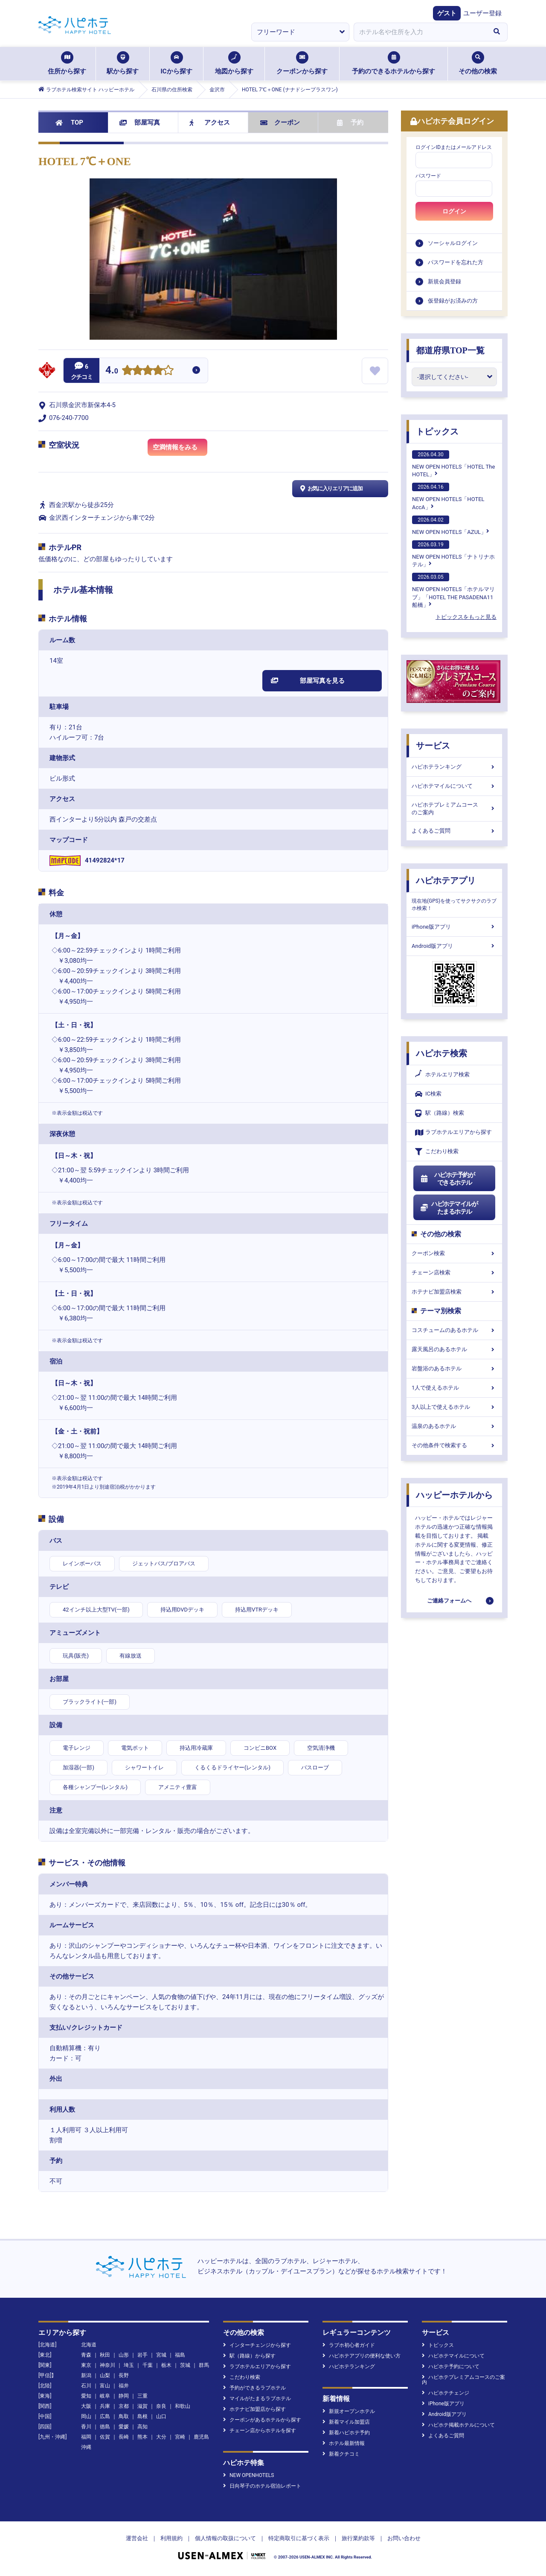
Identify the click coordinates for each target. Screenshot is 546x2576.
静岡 (124, 2396)
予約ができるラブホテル (254, 2388)
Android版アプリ (454, 946)
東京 (86, 2365)
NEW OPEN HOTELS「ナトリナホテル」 (453, 554)
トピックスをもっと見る (466, 617)
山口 (161, 2416)
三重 (142, 2396)
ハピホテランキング (454, 766)
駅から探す (123, 63)
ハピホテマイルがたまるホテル (448, 1207)
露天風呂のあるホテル (454, 1349)
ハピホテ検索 (441, 1053)
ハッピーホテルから (454, 1495)
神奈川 (107, 2365)
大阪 (86, 2406)
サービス (433, 745)
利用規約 (171, 2538)
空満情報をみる (180, 449)
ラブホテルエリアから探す (453, 1132)
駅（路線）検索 (439, 1113)
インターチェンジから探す (257, 2345)
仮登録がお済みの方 (453, 300)
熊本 (142, 2437)
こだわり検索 (437, 1151)
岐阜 (105, 2396)
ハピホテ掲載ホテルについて (458, 2425)
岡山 (86, 2416)
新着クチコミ (341, 2454)
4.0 (111, 371)
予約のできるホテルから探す (393, 63)
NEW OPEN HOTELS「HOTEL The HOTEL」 (453, 464)
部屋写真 (139, 122)
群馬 (204, 2365)
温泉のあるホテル (454, 1426)
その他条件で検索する (454, 1445)
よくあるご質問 (454, 831)
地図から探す (234, 63)
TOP (69, 122)
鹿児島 (201, 2437)
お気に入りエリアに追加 (330, 488)
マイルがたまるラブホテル (257, 2398)
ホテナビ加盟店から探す (254, 2409)
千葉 (147, 2365)
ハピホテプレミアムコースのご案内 (454, 808)
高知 (142, 2427)
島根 (142, 2416)
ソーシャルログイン (453, 243)
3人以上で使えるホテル (454, 1407)
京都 (124, 2406)
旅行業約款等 (358, 2538)
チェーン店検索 (454, 1272)
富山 (105, 2386)
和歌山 (182, 2406)
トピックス (437, 431)
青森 (86, 2355)
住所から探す (67, 63)
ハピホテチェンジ (445, 2393)
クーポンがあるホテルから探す (262, 2420)
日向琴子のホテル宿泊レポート (262, 2486)
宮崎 (180, 2437)
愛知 (86, 2396)
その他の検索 (478, 63)
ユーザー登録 (482, 13)
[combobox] (420, 32)
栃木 (166, 2365)
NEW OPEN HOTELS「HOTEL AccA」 (448, 496)
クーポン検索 (454, 1253)
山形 (124, 2355)
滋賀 (142, 2406)
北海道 (88, 2345)
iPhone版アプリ (454, 927)
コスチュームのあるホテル (454, 1330)
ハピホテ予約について (450, 2366)
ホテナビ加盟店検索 (454, 1291)
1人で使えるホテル (454, 1387)
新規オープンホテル (348, 2411)
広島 (105, 2416)
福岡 (86, 2437)
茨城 (185, 2365)
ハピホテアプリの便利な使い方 (361, 2356)
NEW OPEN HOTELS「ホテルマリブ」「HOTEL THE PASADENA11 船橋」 (453, 590)
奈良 (161, 2406)
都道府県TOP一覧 (450, 350)
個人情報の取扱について (225, 2538)
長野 (124, 2375)
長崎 (124, 2437)
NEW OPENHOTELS (248, 2475)
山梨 (105, 2375)
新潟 (86, 2375)
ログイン (454, 211)
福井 (124, 2386)
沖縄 (86, 2447)
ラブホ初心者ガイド (348, 2345)
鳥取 (124, 2416)
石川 (86, 2386)
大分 (161, 2437)
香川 (86, 2427)
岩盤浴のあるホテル (454, 1368)
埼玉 (129, 2365)
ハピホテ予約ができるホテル (447, 1178)
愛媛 (124, 2427)
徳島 (105, 2427)
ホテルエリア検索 (442, 1074)
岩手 (142, 2355)
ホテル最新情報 (343, 2443)
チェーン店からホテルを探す (259, 2430)
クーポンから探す (302, 63)
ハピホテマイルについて (454, 786)
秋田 (105, 2355)
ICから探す (176, 63)
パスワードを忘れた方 (455, 262)
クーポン (280, 122)
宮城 (161, 2355)
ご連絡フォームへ (449, 1600)
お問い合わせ (404, 2538)
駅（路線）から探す (249, 2356)
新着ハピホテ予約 (346, 2433)
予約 (350, 122)
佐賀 (105, 2437)
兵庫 (105, 2406)
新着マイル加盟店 (346, 2422)
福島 (180, 2355)
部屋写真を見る (308, 681)
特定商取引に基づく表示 (298, 2538)
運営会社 (137, 2538)
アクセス (209, 122)
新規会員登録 (444, 281)
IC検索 (428, 1094)
